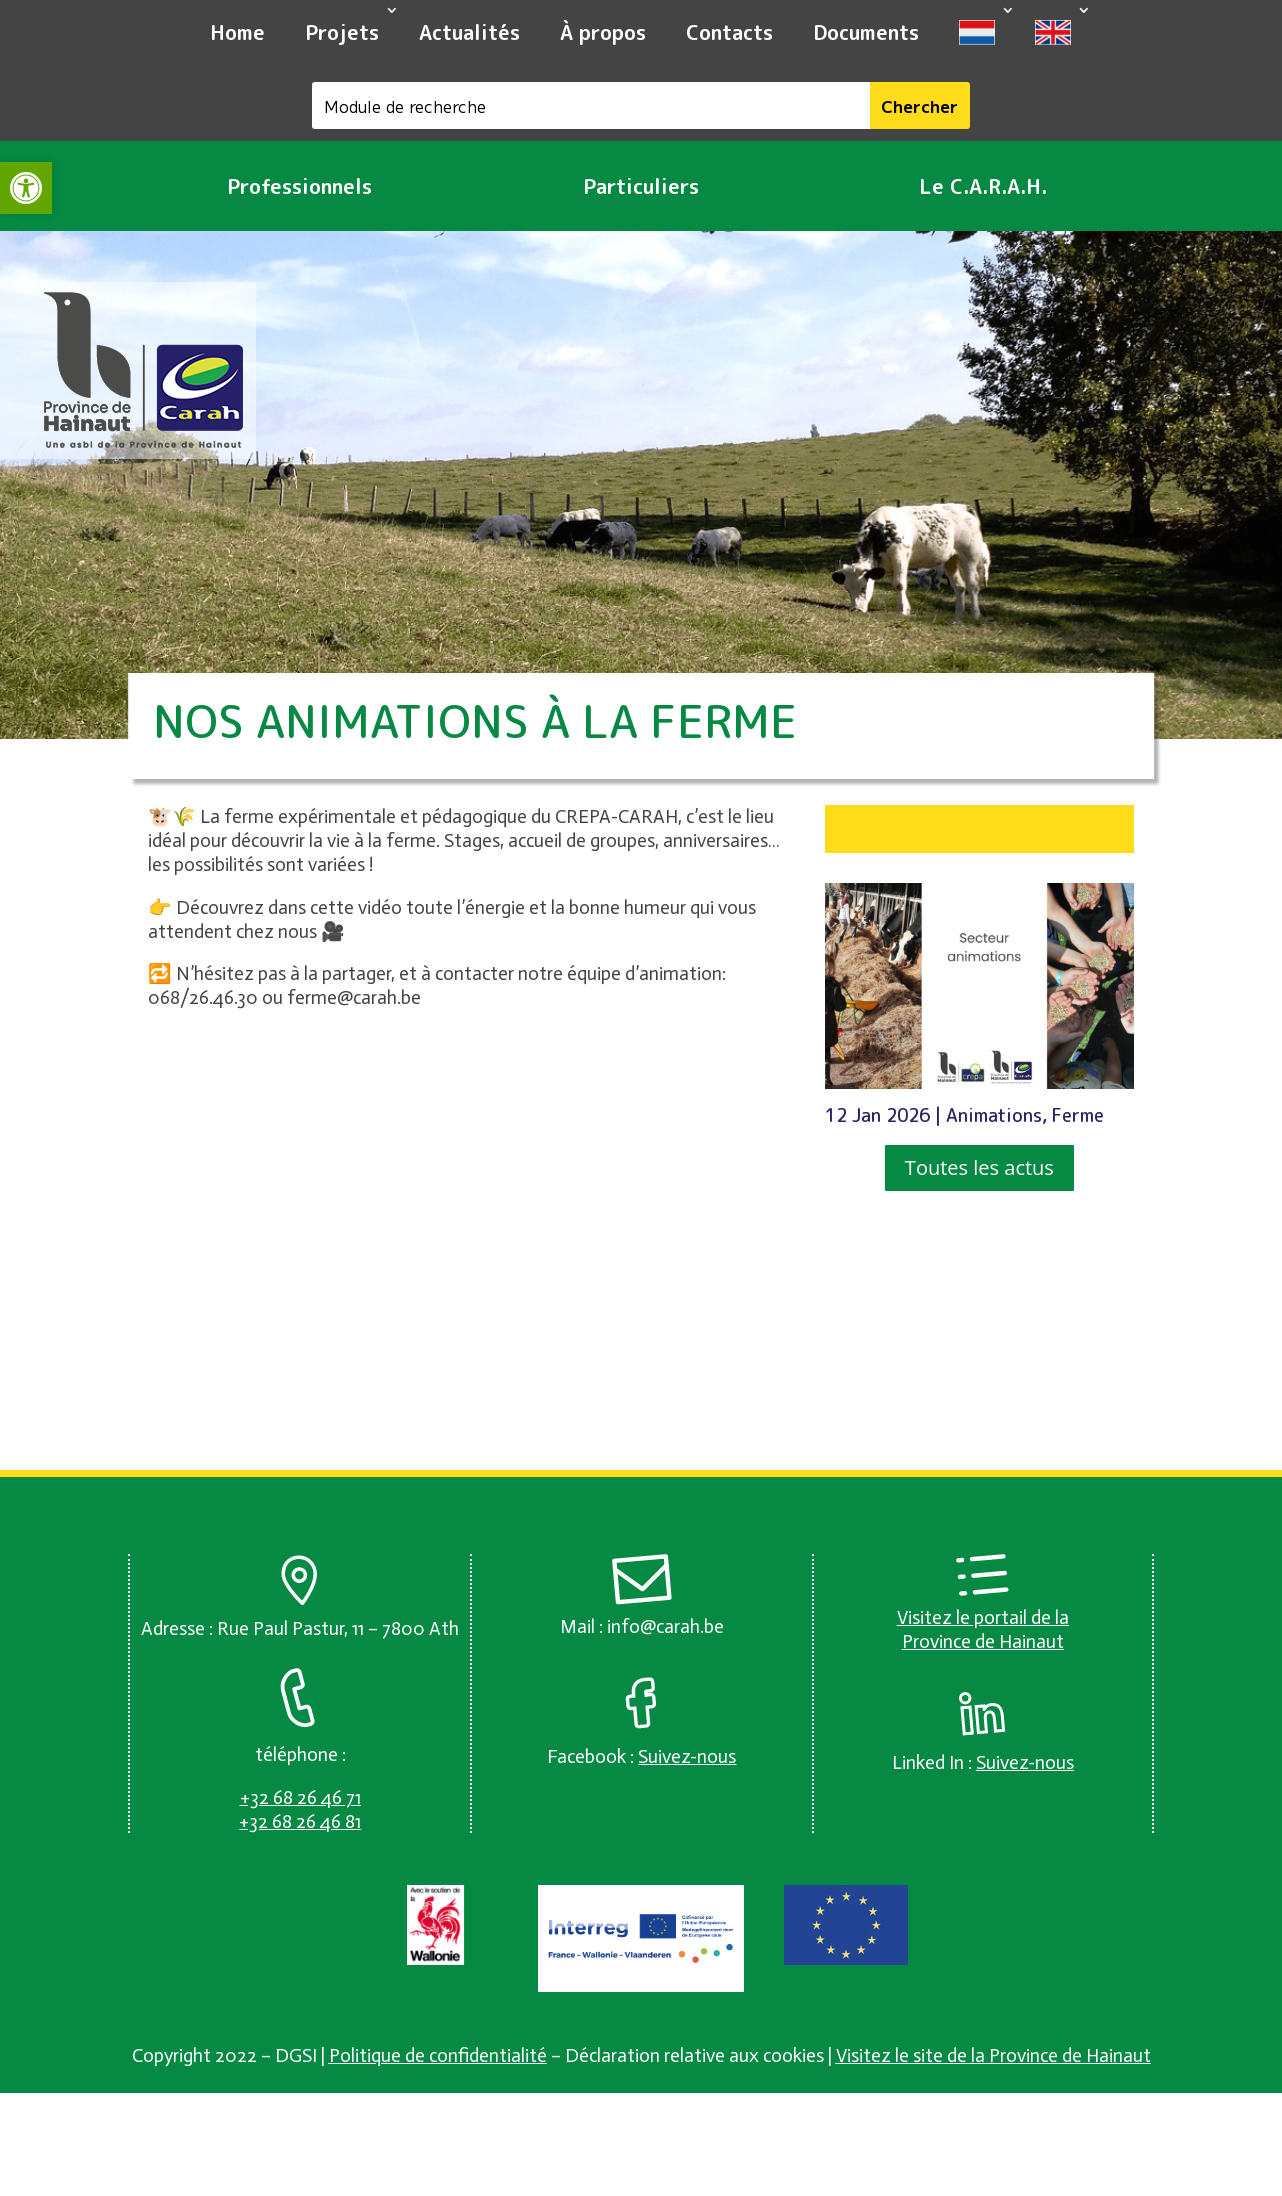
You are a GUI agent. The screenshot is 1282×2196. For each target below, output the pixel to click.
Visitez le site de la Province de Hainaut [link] (993, 2055)
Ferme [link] (1078, 1115)
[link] (26, 188)
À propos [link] (603, 32)
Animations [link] (994, 1115)
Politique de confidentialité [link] (438, 2055)
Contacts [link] (729, 32)
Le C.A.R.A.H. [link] (983, 186)
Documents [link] (866, 32)
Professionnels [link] (299, 186)
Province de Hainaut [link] (983, 1641)
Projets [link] (342, 32)
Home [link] (237, 32)
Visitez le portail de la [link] (983, 1617)
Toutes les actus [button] (979, 1167)
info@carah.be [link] (665, 1626)
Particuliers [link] (641, 186)
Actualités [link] (469, 32)
